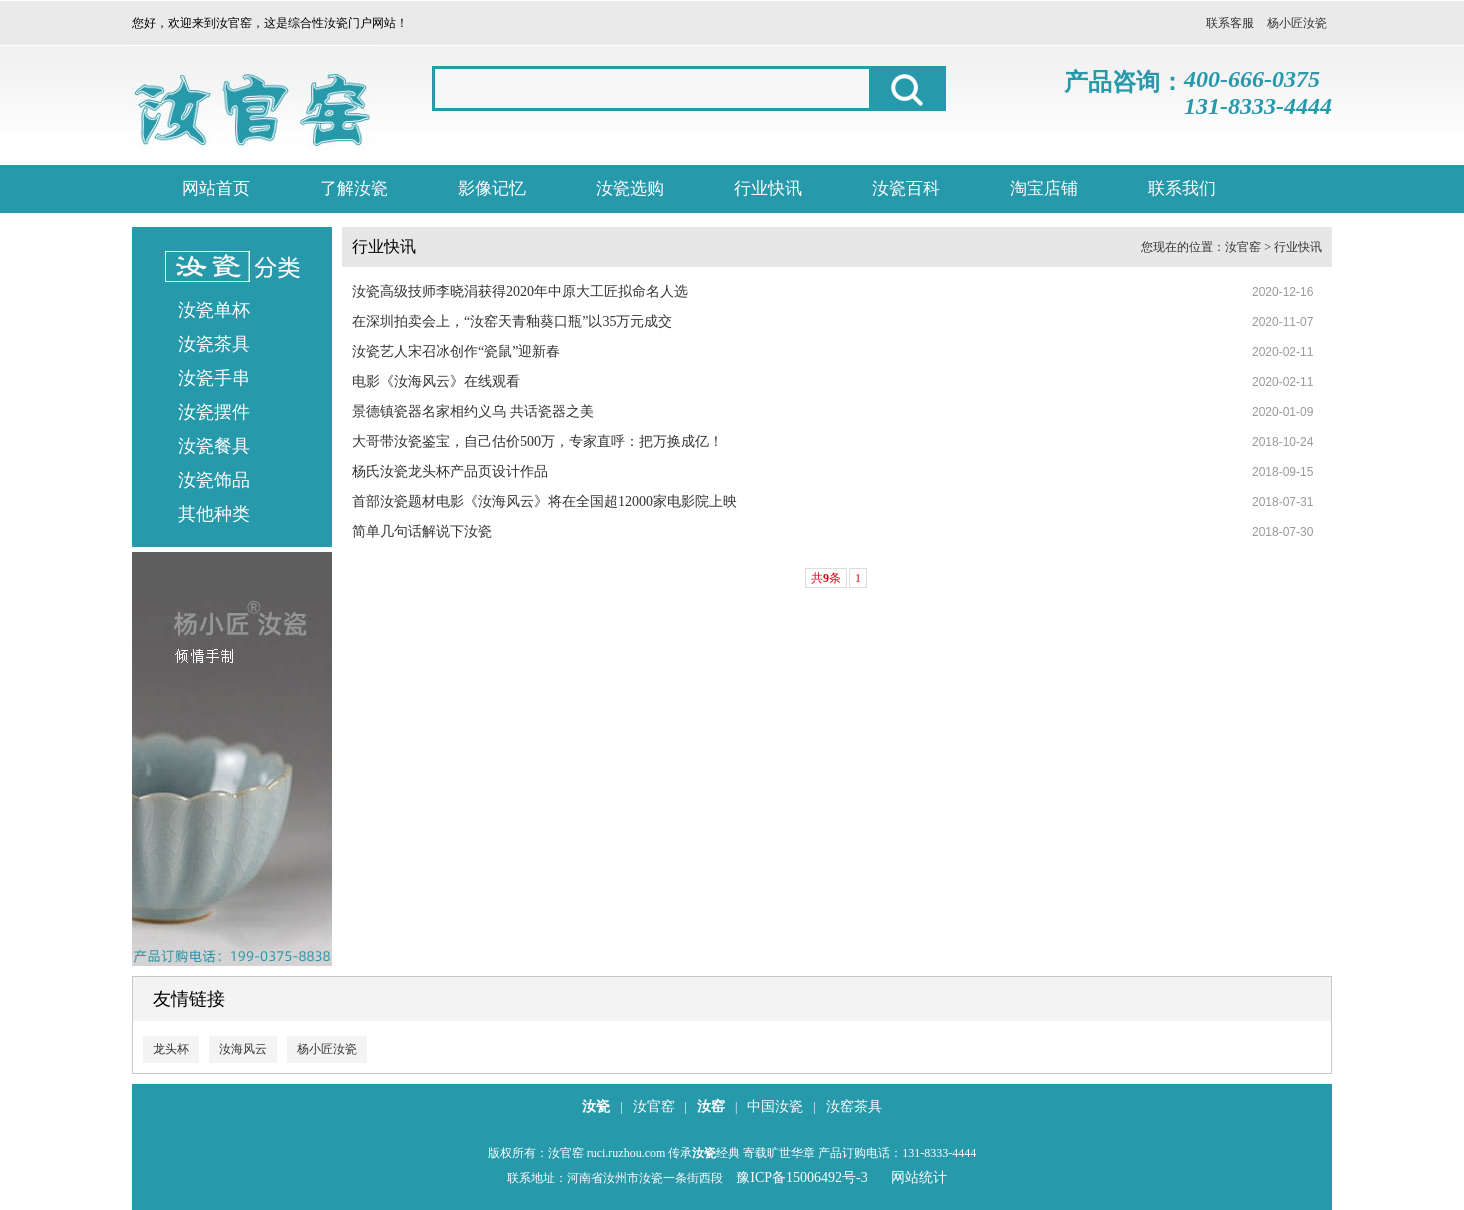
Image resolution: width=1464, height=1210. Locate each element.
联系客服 (1230, 23)
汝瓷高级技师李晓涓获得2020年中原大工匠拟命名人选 (520, 291)
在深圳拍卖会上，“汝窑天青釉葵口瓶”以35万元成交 (512, 321)
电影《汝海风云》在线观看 (436, 381)
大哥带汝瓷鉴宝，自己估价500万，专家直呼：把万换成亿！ (537, 441)
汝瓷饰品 (214, 480)
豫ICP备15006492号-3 (801, 1177)
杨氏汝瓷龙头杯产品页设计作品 (450, 471)
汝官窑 (1243, 247)
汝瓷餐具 (214, 446)
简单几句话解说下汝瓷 (422, 531)
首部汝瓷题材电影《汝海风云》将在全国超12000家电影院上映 (544, 501)
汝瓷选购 (630, 188)
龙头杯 (171, 1049)
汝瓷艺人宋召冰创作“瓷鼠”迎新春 (456, 351)
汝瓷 (596, 1106)
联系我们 (1182, 188)
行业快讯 (768, 188)
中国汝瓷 (775, 1106)
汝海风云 (243, 1049)
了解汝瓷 (354, 188)
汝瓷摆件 (214, 412)
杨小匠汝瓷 (1297, 23)
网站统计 (919, 1177)
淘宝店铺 (1044, 188)
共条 (826, 578)
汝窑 (711, 1106)
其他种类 (214, 514)
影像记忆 (492, 188)
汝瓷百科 (906, 188)
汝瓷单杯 (214, 310)
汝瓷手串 (214, 378)
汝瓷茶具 (214, 344)
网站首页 (216, 188)
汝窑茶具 (854, 1106)
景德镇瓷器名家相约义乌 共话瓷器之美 (473, 411)
